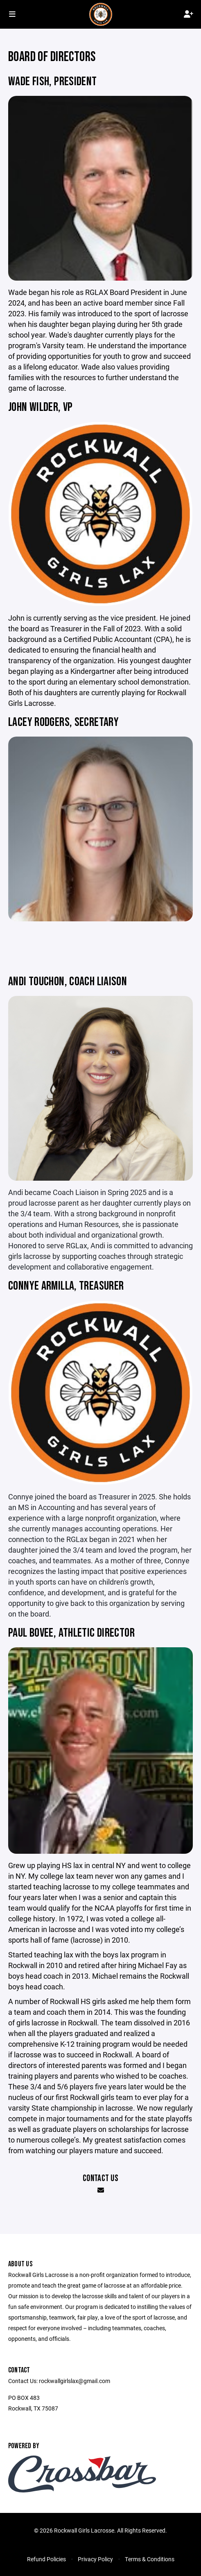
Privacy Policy (95, 2559)
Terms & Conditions (149, 2559)
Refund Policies (46, 2559)
